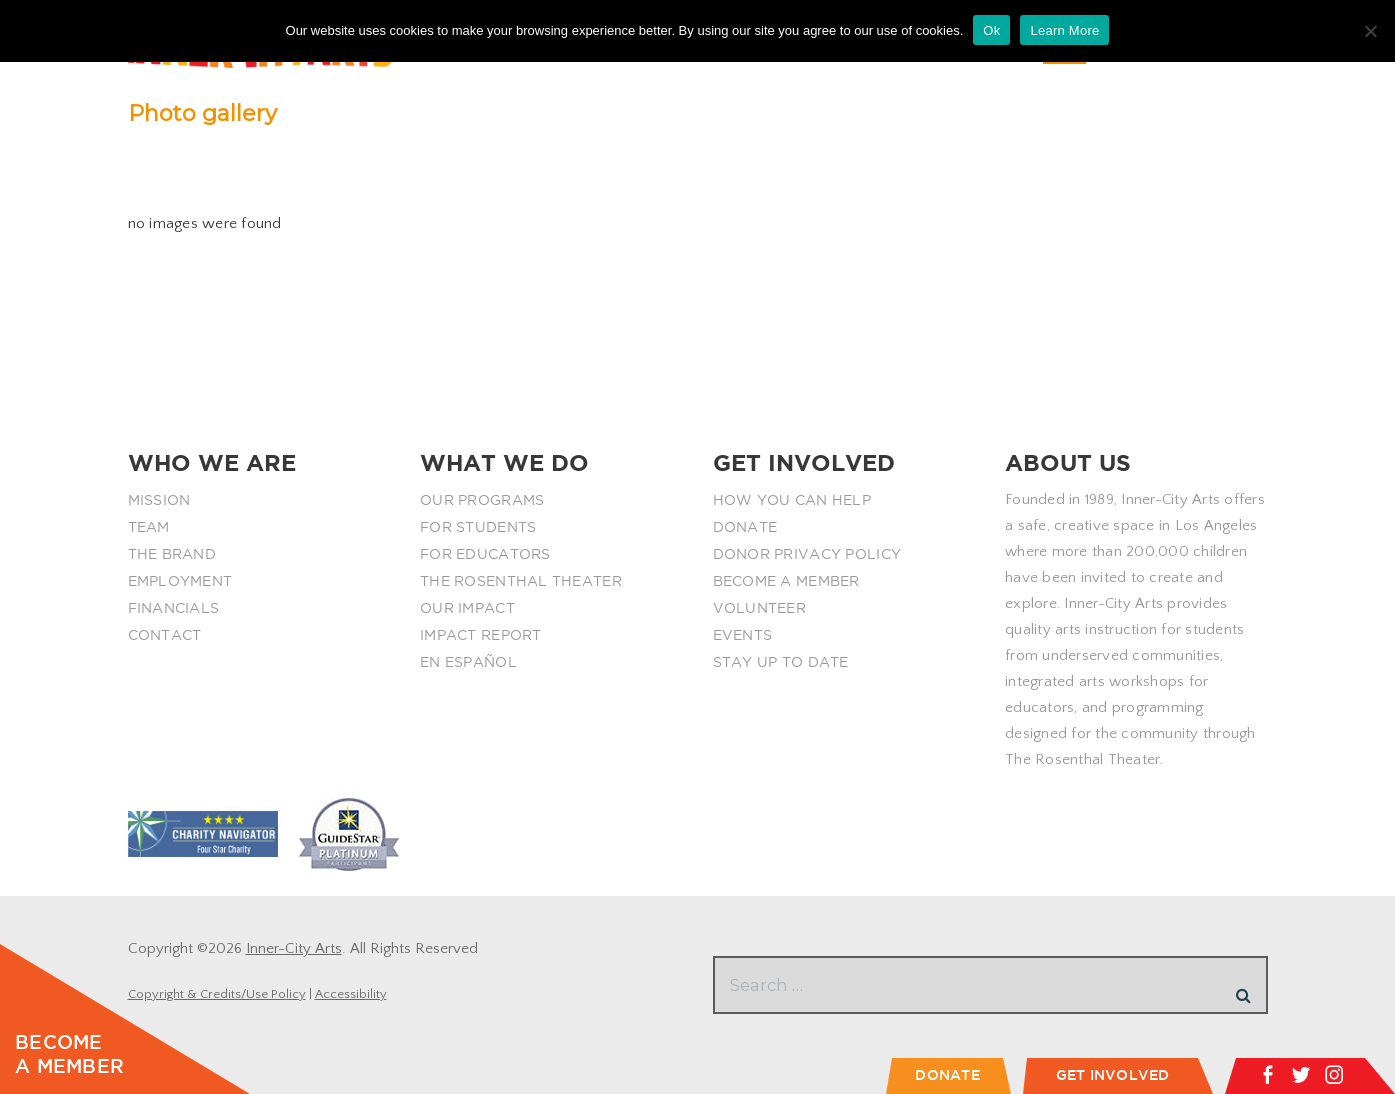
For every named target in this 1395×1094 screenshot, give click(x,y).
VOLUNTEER (760, 608)
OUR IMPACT (467, 608)
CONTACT (165, 635)
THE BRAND (172, 554)
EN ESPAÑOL (468, 662)
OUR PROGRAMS (482, 500)
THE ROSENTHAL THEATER (521, 581)
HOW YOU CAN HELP (792, 500)
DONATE (745, 527)
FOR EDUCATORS (485, 554)
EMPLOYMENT (180, 581)
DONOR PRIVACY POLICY (807, 554)
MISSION (159, 500)
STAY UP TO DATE (781, 662)
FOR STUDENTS (478, 527)
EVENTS (743, 635)
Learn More (1064, 30)
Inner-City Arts (294, 948)
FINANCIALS (174, 608)
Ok (991, 30)
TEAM (149, 527)
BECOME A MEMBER (786, 581)
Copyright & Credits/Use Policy (217, 994)
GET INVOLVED (1113, 1075)
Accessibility (351, 994)
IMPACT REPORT (481, 635)
